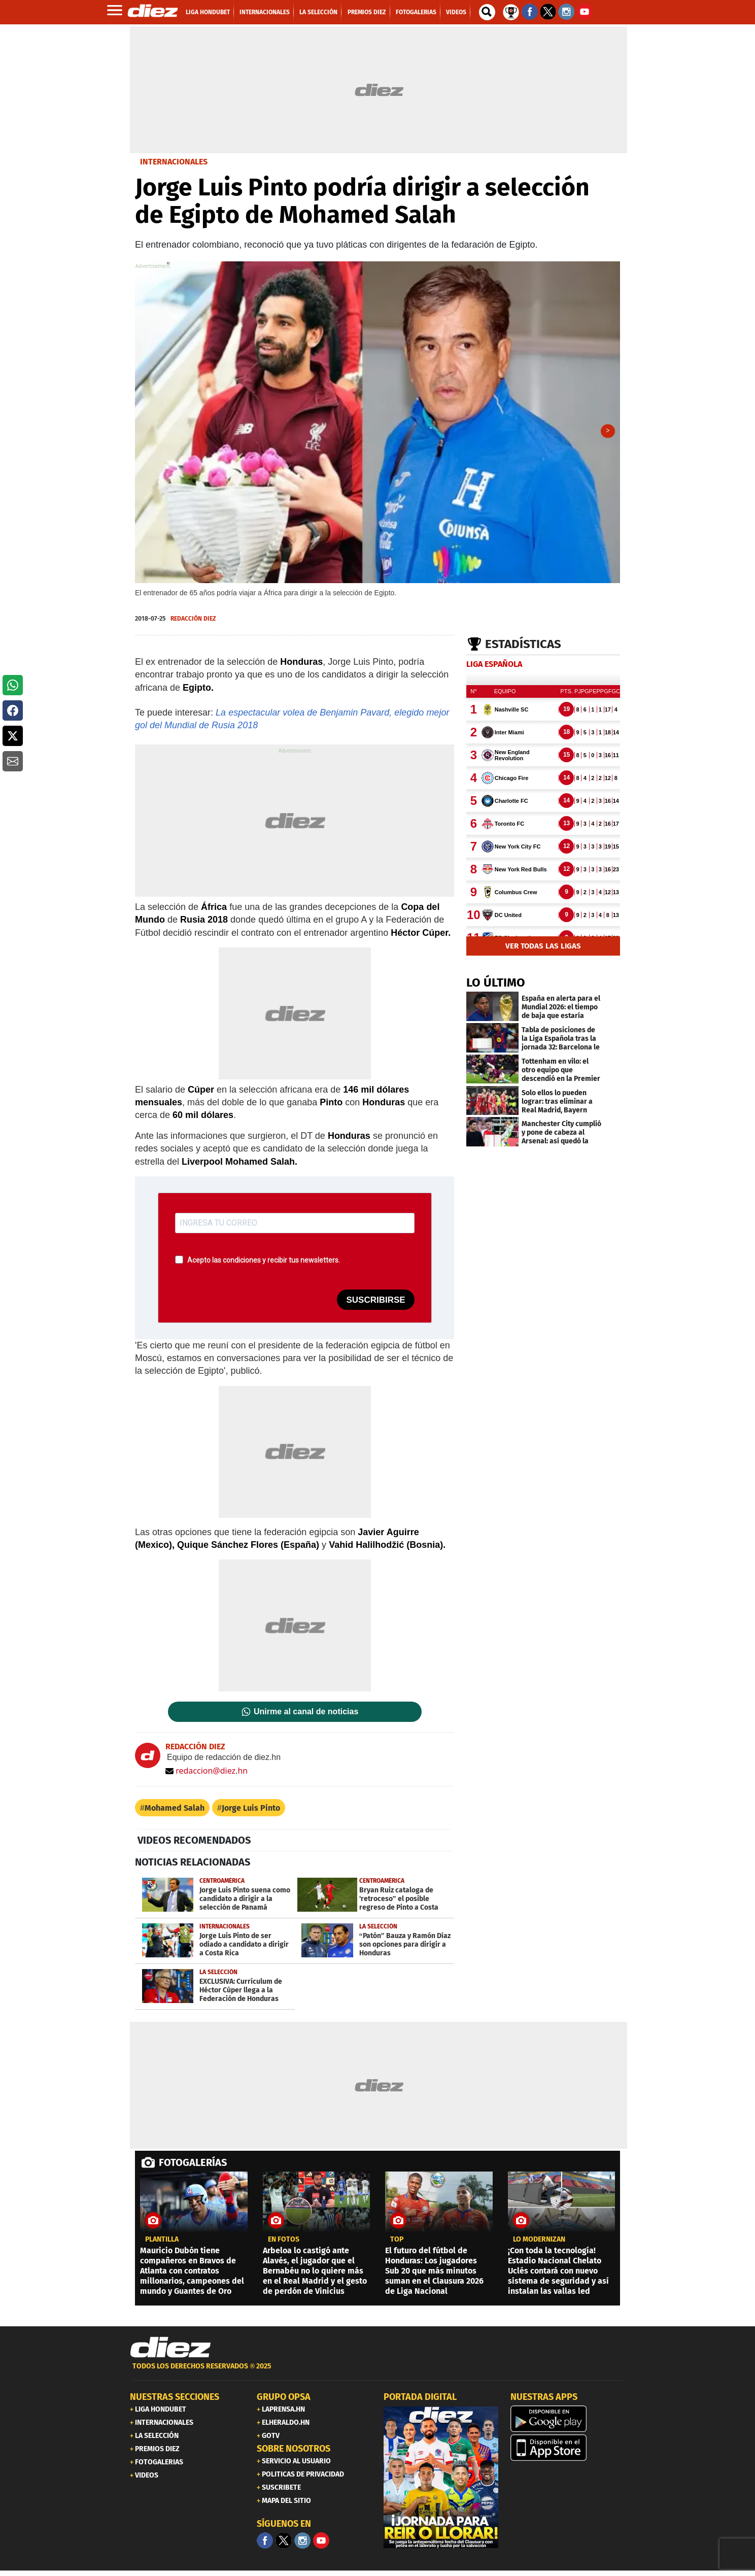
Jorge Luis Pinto (251, 1811)
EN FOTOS (283, 2243)
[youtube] (321, 2544)
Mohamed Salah (174, 1811)
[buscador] (487, 12)
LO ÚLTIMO (495, 986)
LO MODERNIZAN (539, 2243)
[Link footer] (170, 2351)
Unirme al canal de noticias (306, 1715)
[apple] (567, 2451)
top (396, 2243)
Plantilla (162, 2243)
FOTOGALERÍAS (193, 2166)
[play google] (567, 2422)
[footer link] (377, 2375)
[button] (13, 685)
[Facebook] (265, 2544)
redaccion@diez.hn (206, 1774)
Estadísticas (523, 647)
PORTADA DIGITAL (420, 2400)
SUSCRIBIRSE (375, 1303)
